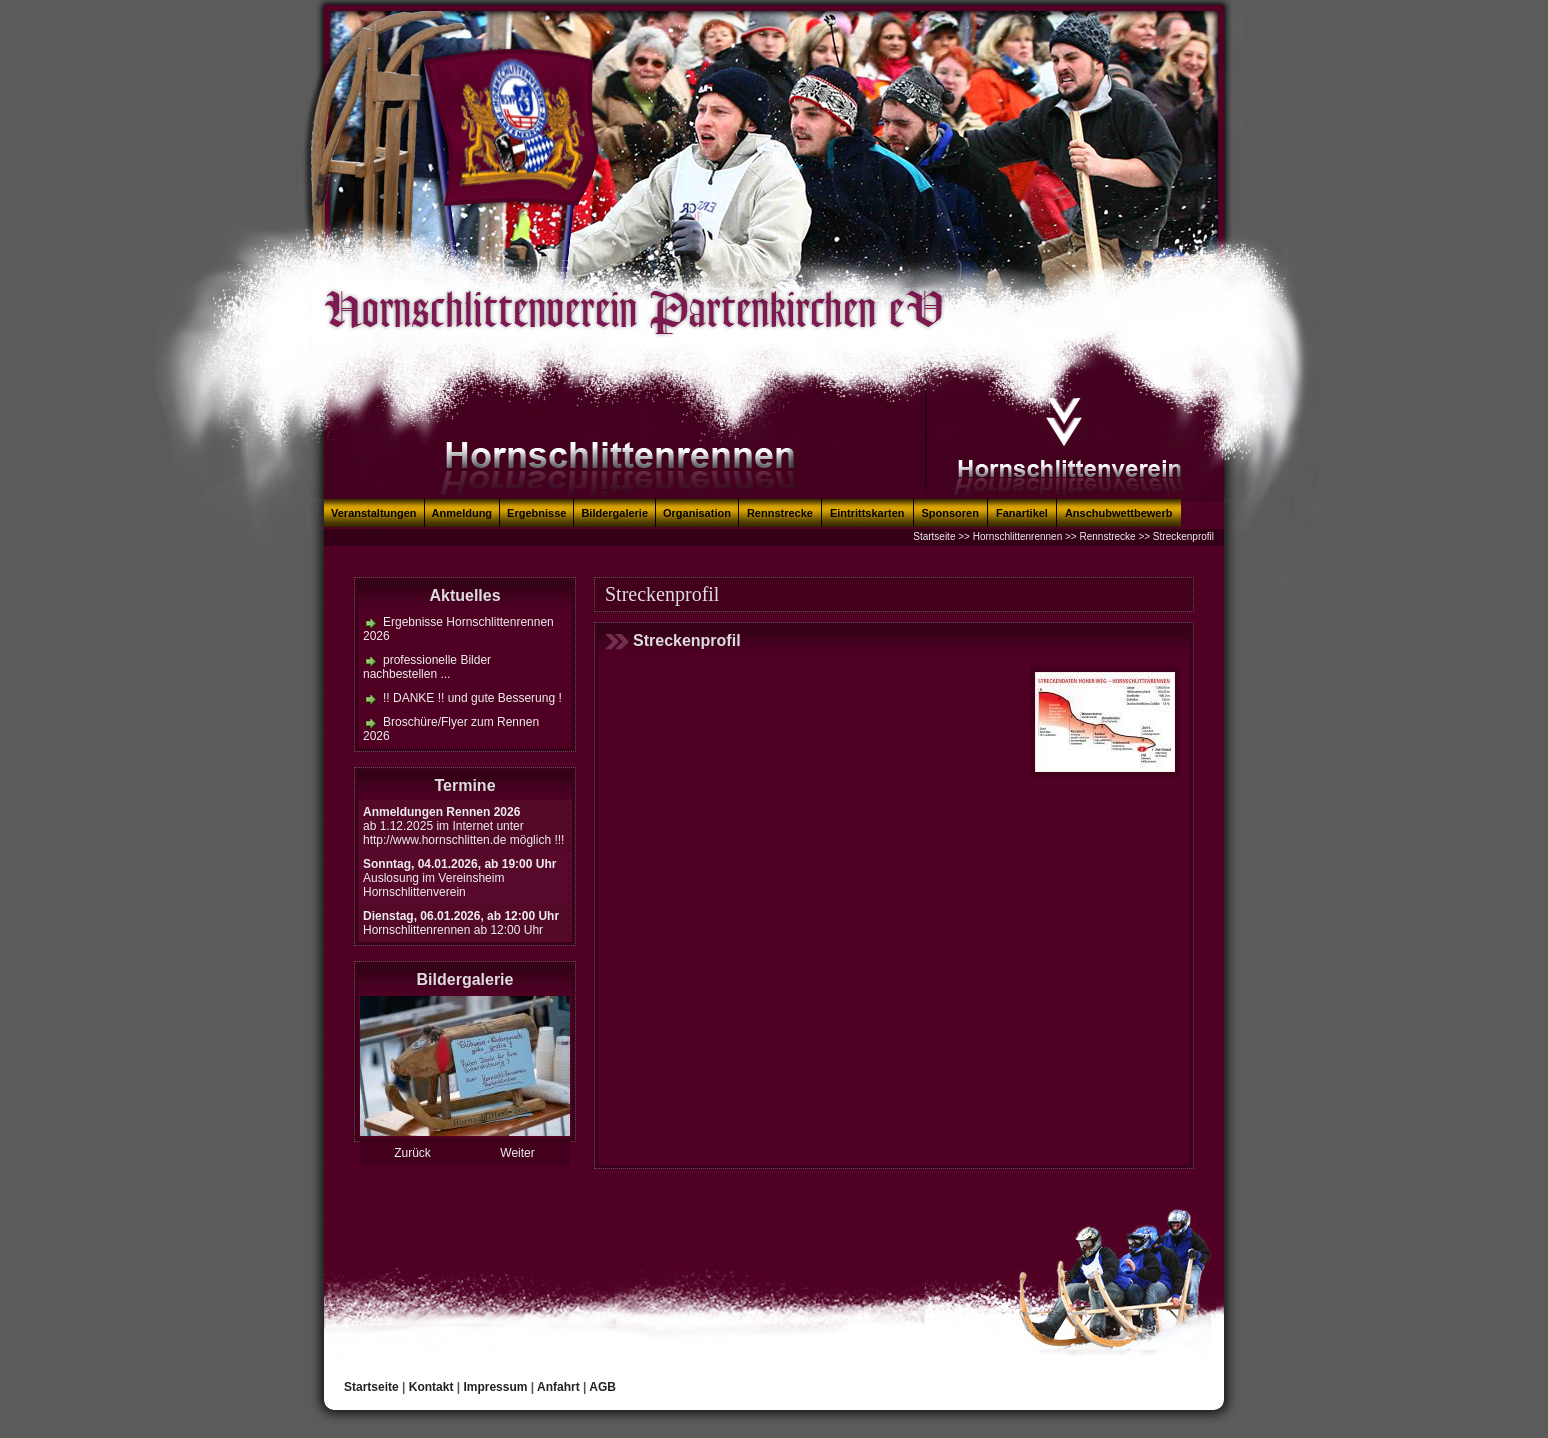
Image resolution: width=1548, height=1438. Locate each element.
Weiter (517, 1153)
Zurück (412, 1153)
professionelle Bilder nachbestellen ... (427, 667)
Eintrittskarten (867, 513)
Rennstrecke (780, 513)
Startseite (934, 536)
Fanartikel (1022, 513)
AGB (602, 1387)
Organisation (697, 513)
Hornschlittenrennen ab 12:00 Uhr (461, 923)
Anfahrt (558, 1387)
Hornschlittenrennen (1018, 536)
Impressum (495, 1387)
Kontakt (431, 1387)
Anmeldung (462, 513)
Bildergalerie (614, 513)
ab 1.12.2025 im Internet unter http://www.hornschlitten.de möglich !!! (463, 826)
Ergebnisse (536, 513)
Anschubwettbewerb (1119, 513)
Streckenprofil (1183, 536)
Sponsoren (950, 513)
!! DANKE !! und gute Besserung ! (472, 698)
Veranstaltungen (374, 513)
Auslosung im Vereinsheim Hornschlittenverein (459, 878)
